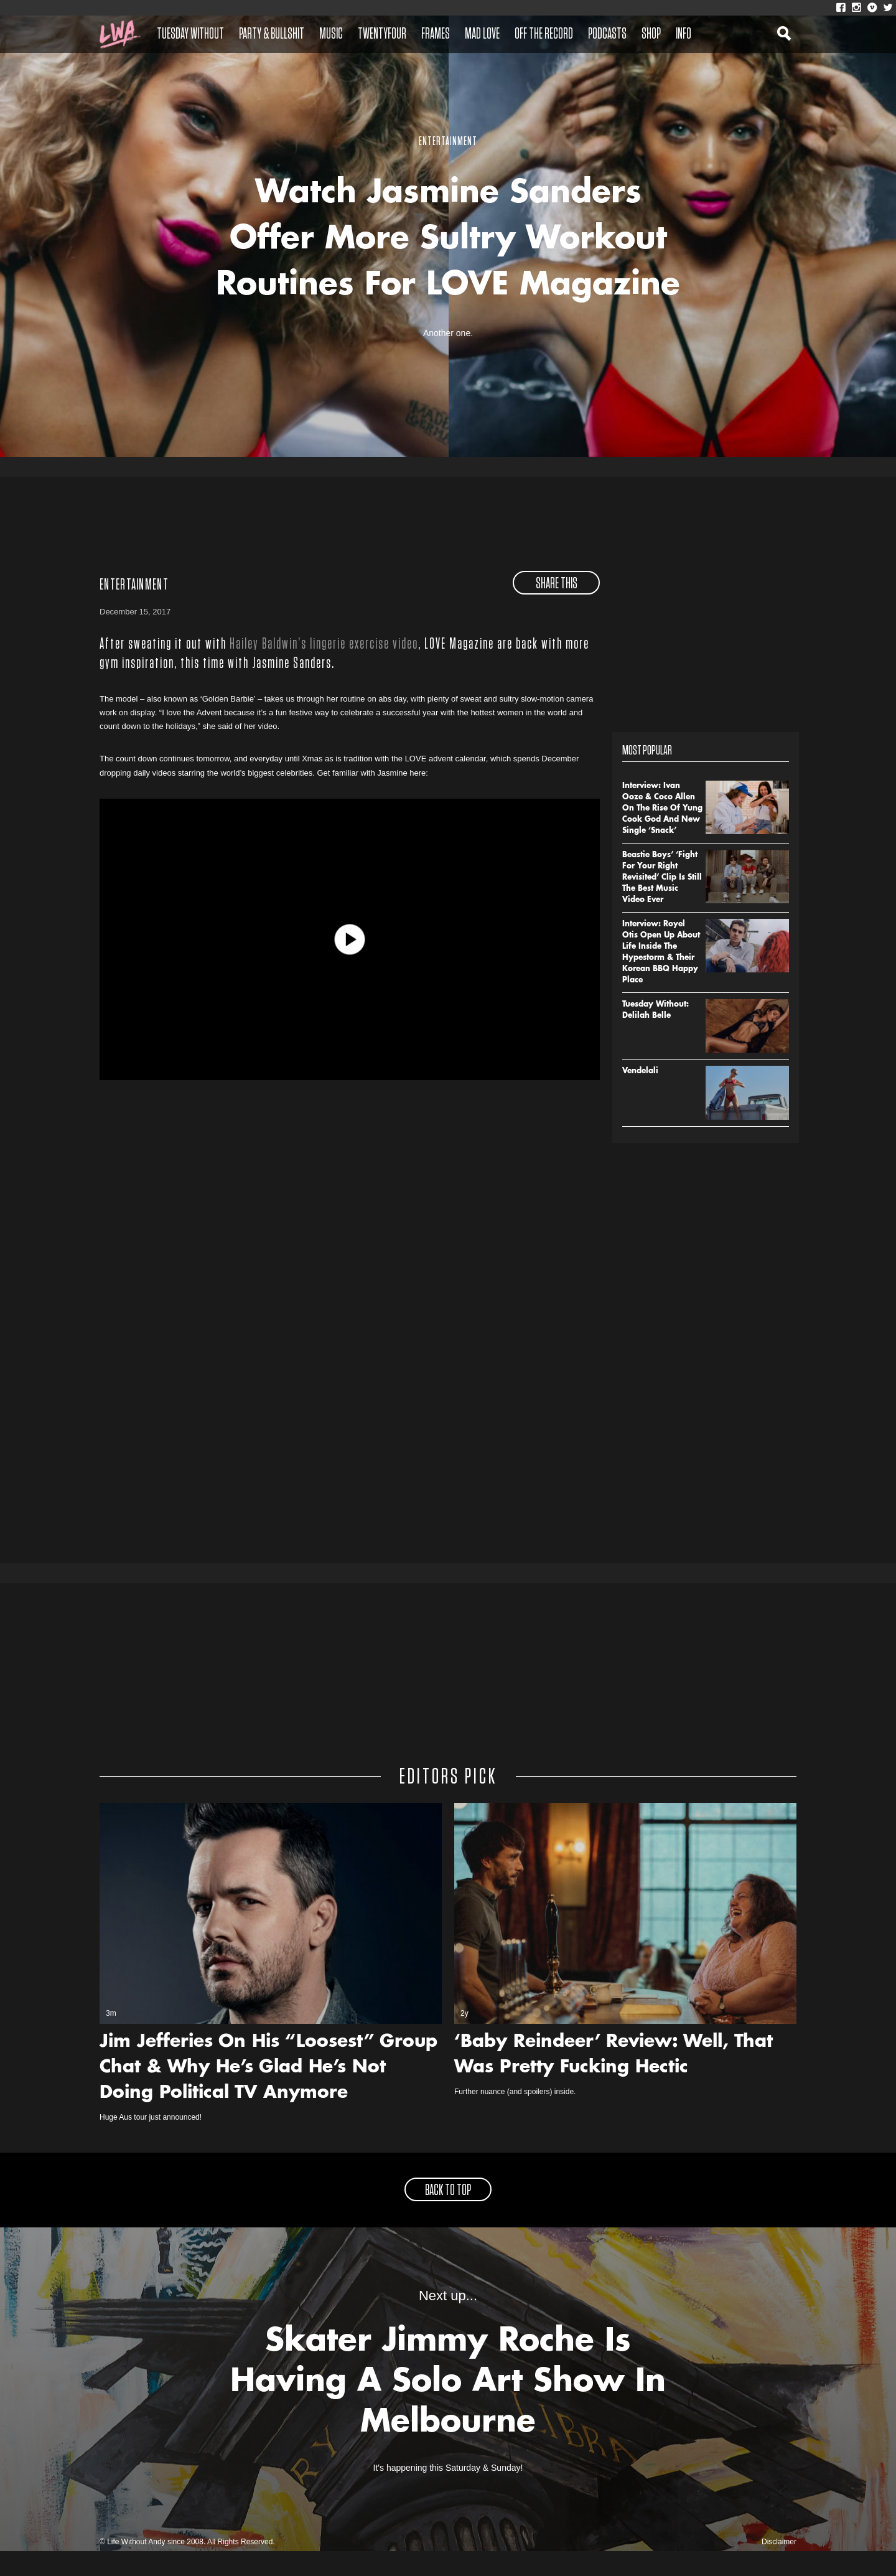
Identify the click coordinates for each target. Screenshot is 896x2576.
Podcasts (607, 34)
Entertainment (134, 609)
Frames (435, 34)
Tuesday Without (190, 34)
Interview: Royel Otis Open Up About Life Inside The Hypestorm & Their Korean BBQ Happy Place (661, 976)
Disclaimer (779, 2566)
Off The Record (544, 34)
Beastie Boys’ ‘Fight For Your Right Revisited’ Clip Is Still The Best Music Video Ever (662, 902)
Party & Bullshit (271, 34)
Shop (651, 34)
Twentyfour (382, 34)
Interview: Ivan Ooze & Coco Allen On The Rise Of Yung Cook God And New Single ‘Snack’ (662, 833)
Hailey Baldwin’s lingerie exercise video (324, 668)
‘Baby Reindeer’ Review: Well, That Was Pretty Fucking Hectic (613, 2080)
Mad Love (482, 34)
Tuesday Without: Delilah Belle (655, 1034)
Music (331, 34)
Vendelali (640, 1096)
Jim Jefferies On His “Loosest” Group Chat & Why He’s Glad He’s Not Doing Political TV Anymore (268, 2093)
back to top (448, 2215)
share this (556, 608)
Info (683, 34)
